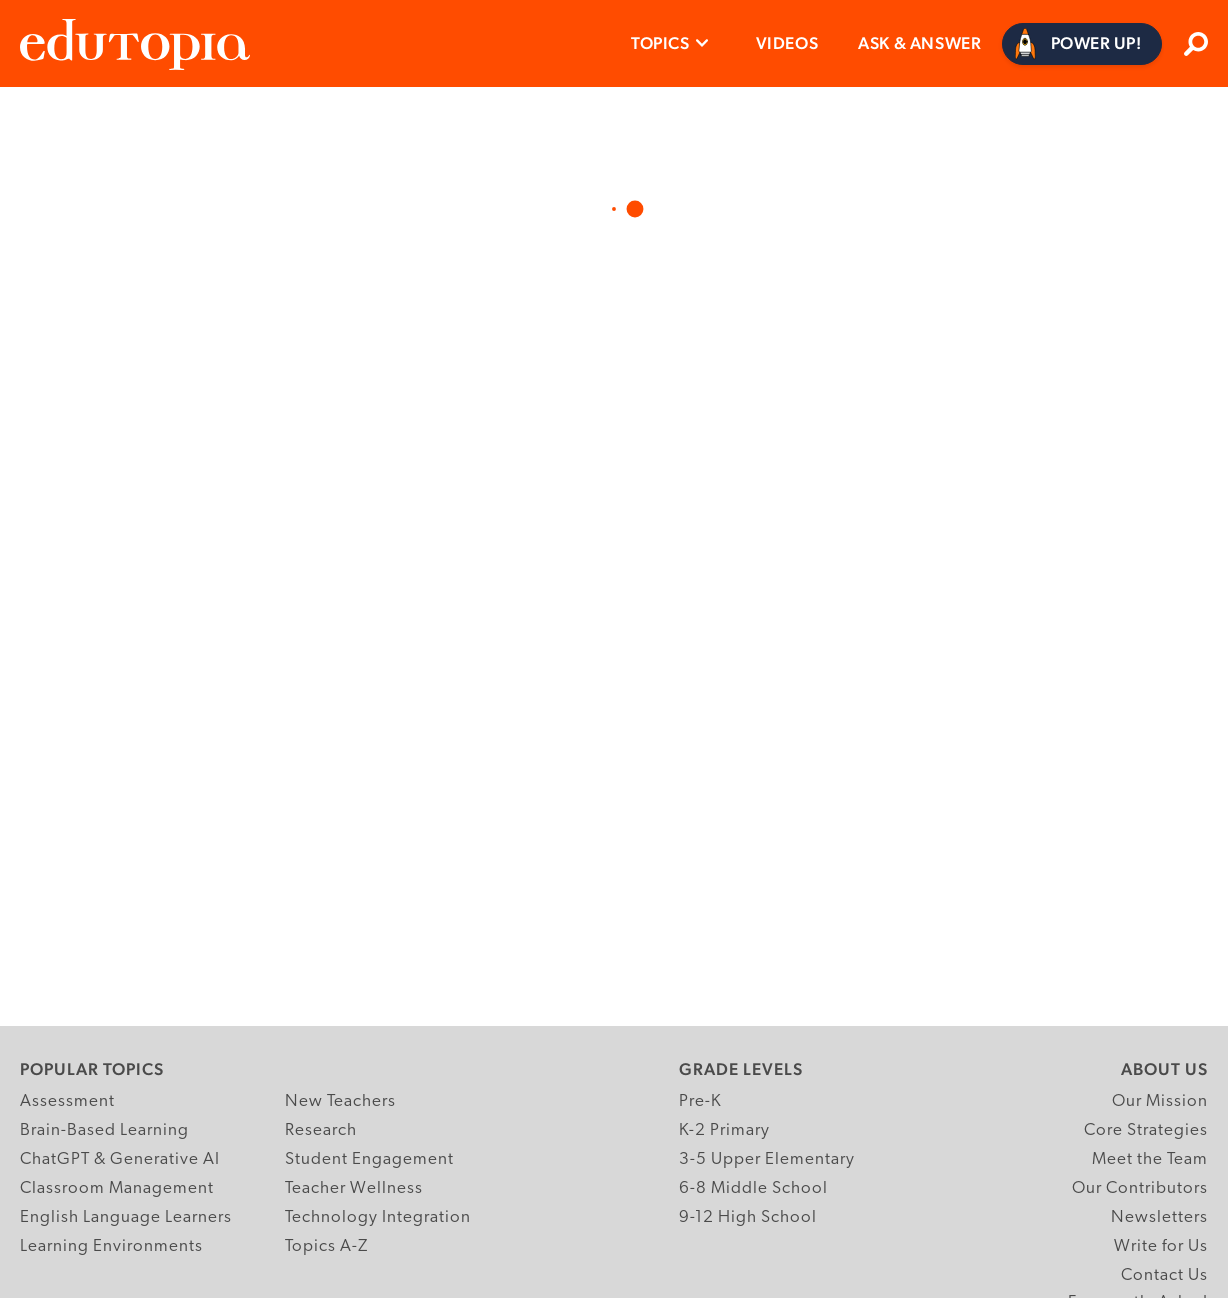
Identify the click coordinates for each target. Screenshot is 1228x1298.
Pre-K (700, 1101)
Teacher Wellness (354, 1188)
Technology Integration (378, 1217)
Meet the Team (1150, 1159)
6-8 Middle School (753, 1188)
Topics (660, 43)
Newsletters (1159, 1217)
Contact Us (1164, 1275)
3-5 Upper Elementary (767, 1159)
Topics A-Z (326, 1246)
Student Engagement (369, 1159)
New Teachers (340, 1101)
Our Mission (1160, 1101)
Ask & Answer (919, 43)
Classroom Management (117, 1188)
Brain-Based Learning (104, 1130)
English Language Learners (126, 1217)
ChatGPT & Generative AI (120, 1159)
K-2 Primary (724, 1130)
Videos (787, 43)
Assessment (67, 1101)
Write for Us (1161, 1246)
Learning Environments (111, 1246)
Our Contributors (1140, 1188)
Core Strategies (1146, 1130)
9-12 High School (748, 1217)
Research (321, 1130)
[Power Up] (1082, 44)
